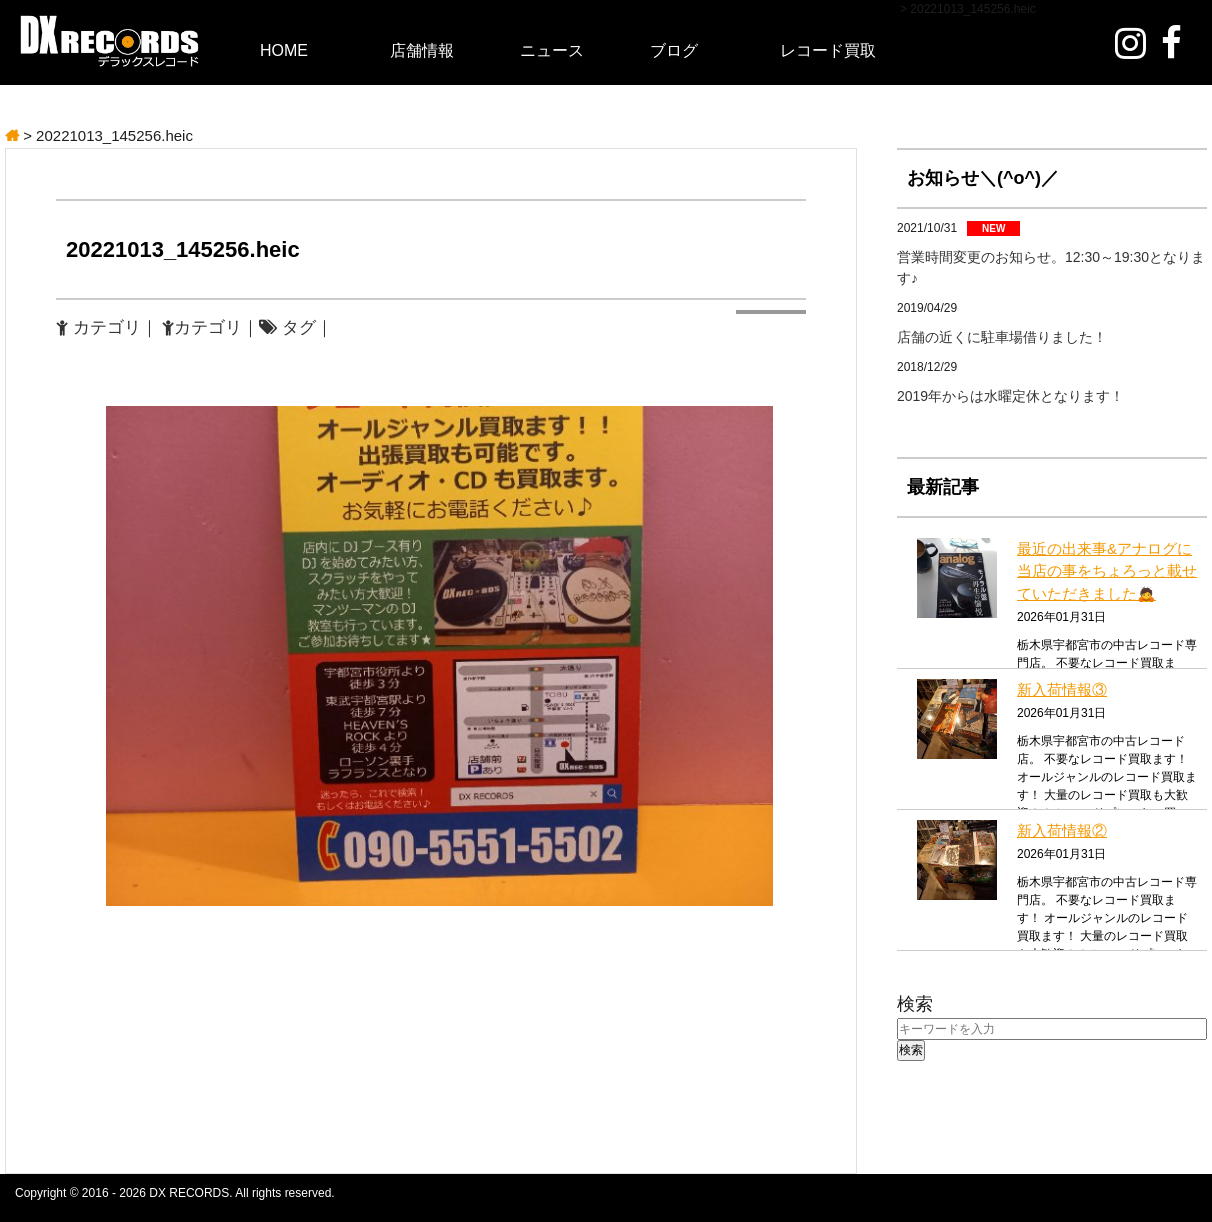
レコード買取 (828, 50)
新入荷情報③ (1062, 689)
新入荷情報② (1062, 830)
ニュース (552, 50)
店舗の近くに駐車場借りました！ (1002, 337)
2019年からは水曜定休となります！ (1010, 396)
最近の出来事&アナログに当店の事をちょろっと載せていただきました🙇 (1107, 571)
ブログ (674, 50)
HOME (284, 50)
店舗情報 (422, 50)
